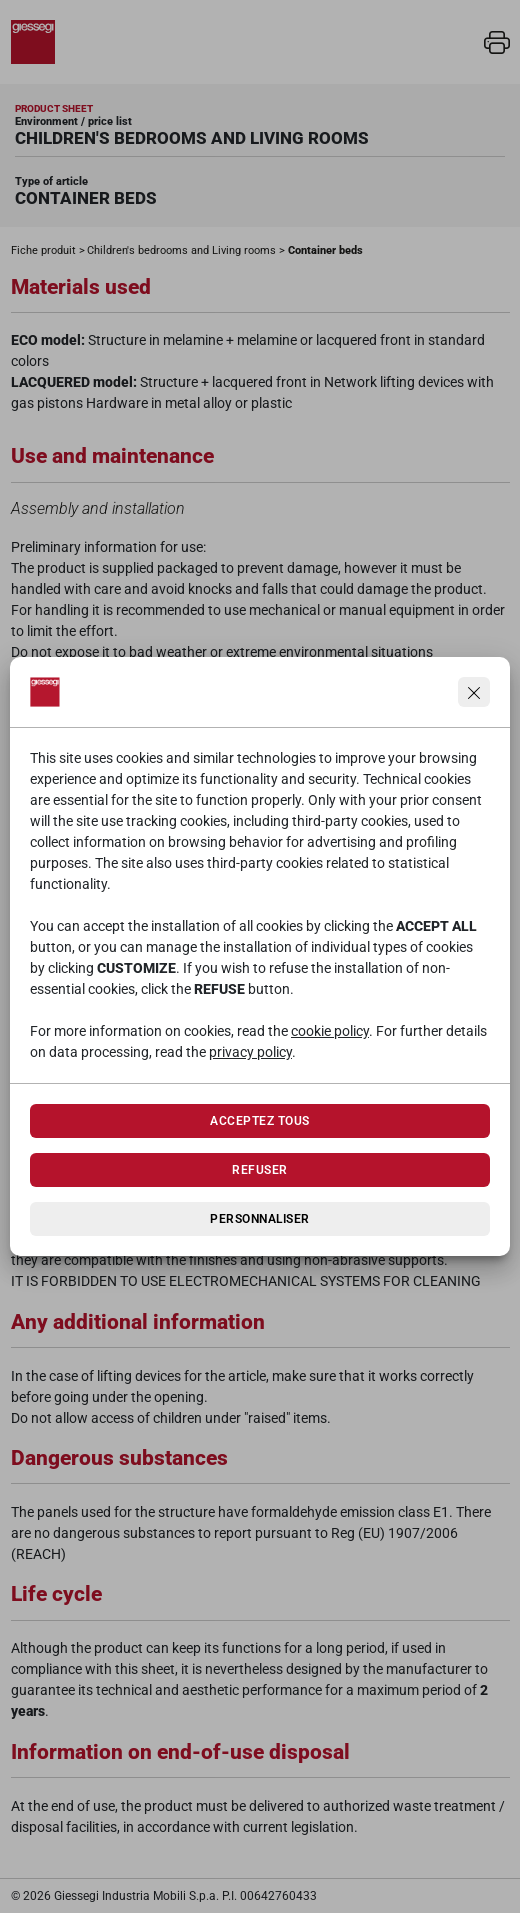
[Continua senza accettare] (474, 692)
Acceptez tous (259, 1121)
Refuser (259, 1170)
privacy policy (250, 1052)
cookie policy (330, 1031)
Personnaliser (259, 1219)
